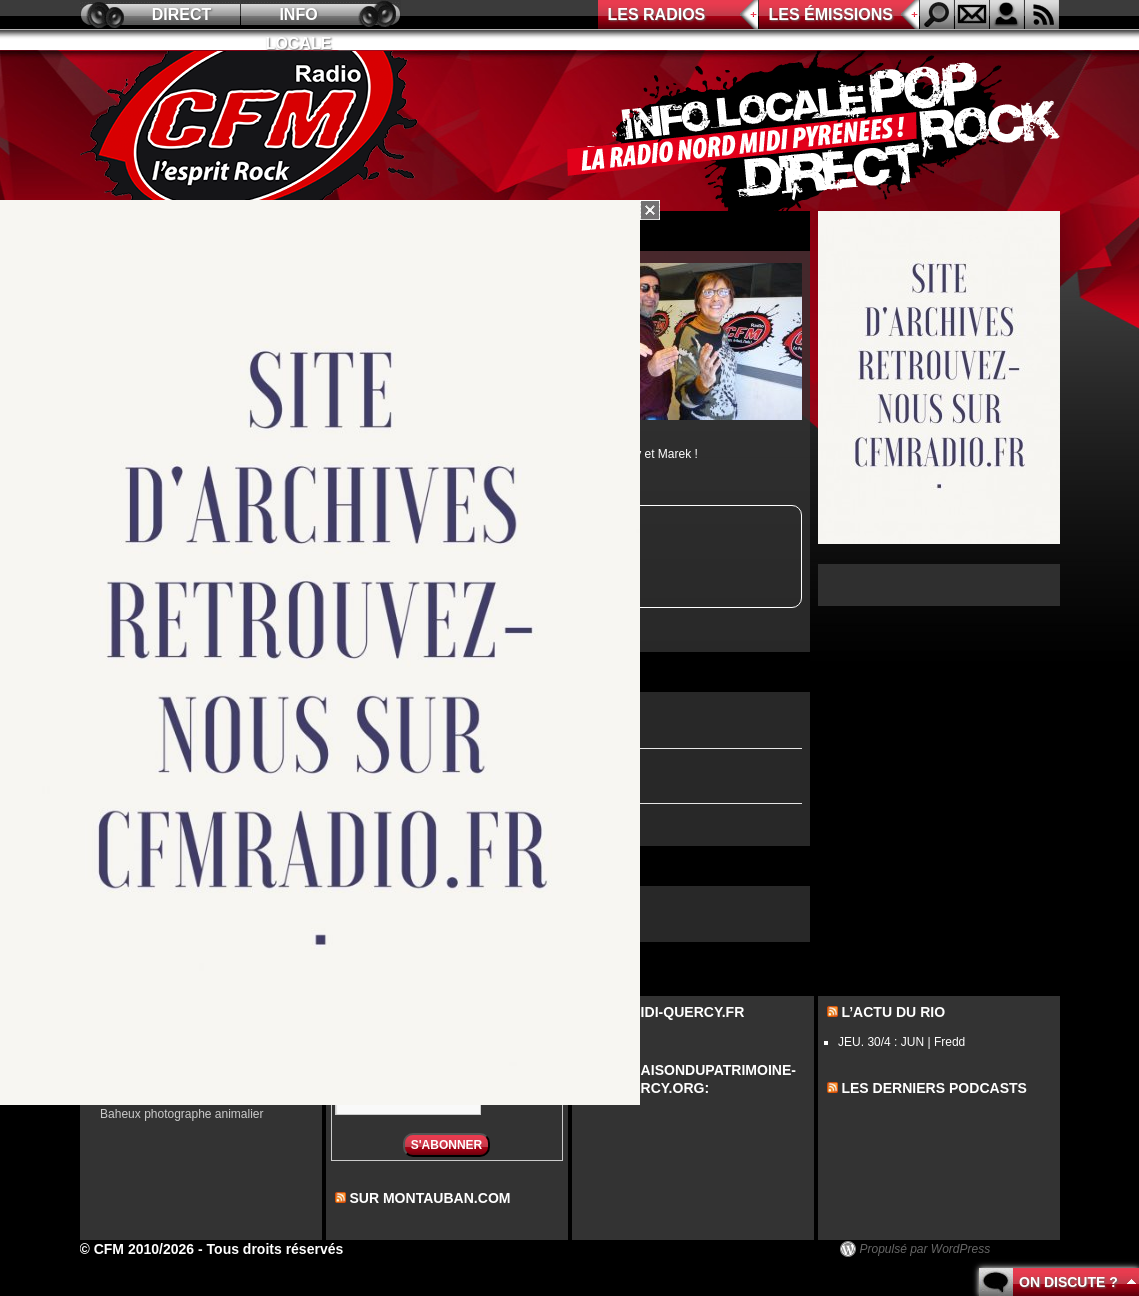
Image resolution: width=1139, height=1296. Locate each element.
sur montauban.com (429, 1198)
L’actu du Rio (893, 1012)
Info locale (299, 17)
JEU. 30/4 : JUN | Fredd (901, 1042)
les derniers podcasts (934, 1088)
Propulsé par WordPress (925, 1249)
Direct (182, 14)
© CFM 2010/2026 (137, 1249)
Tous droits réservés (275, 1249)
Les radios (657, 14)
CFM (253, 131)
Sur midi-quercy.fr (669, 1012)
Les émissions (831, 14)
